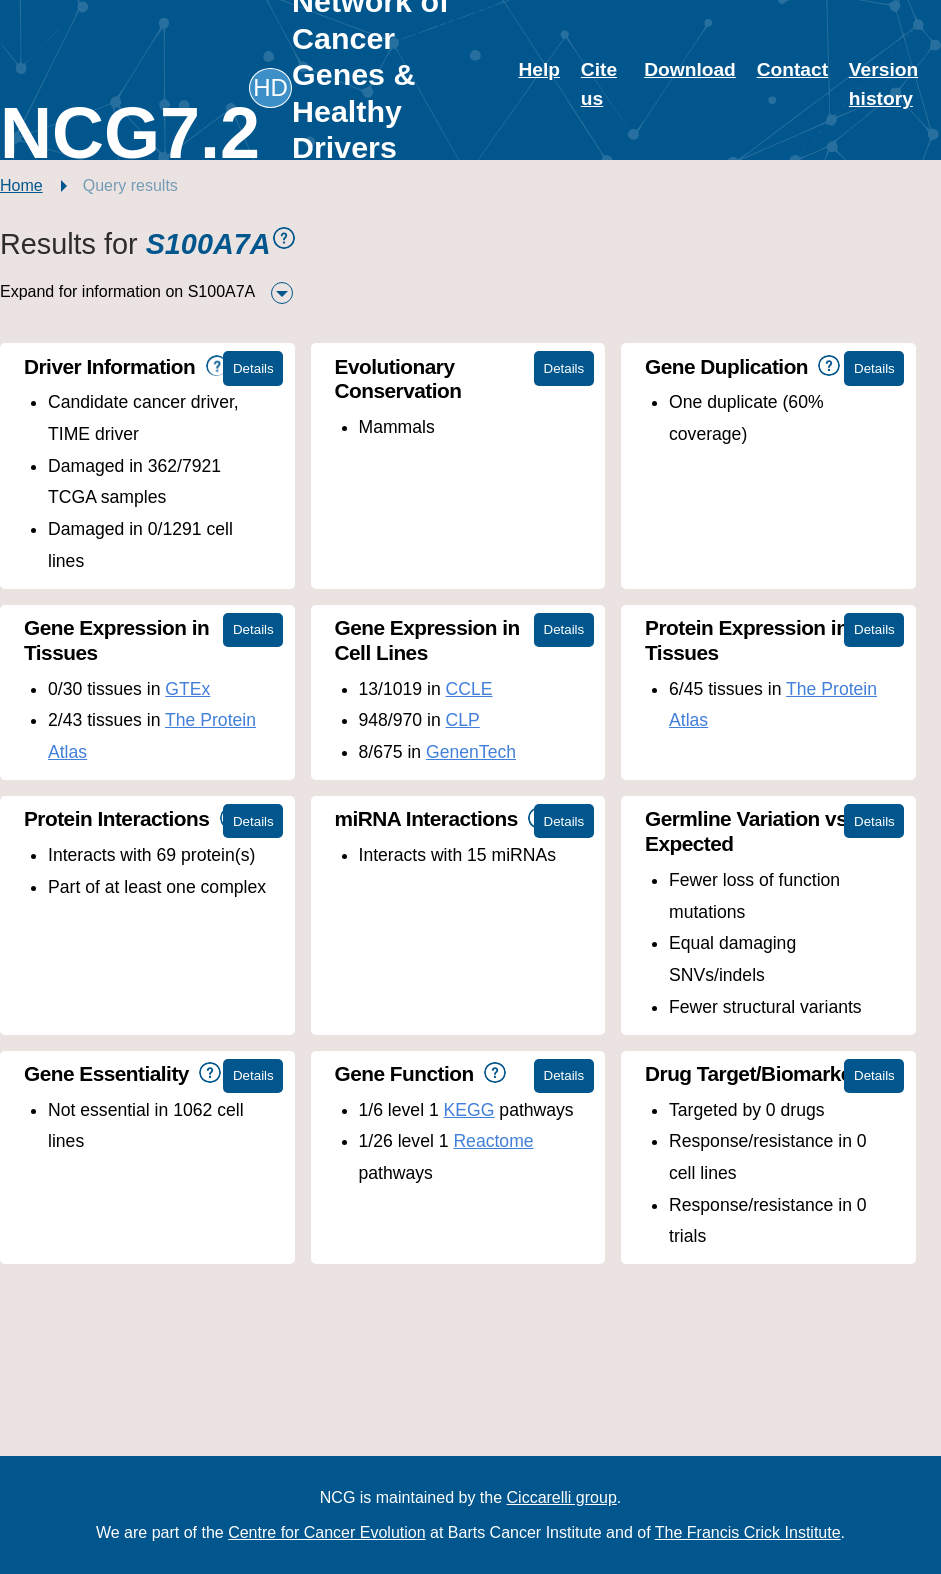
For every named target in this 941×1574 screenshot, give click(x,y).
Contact (792, 69)
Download (690, 69)
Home (21, 185)
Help (539, 69)
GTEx (187, 689)
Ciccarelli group (562, 1497)
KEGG (469, 1110)
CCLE (469, 689)
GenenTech (471, 752)
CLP (463, 720)
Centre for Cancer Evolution (326, 1532)
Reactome (493, 1141)
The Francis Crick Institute (748, 1532)
